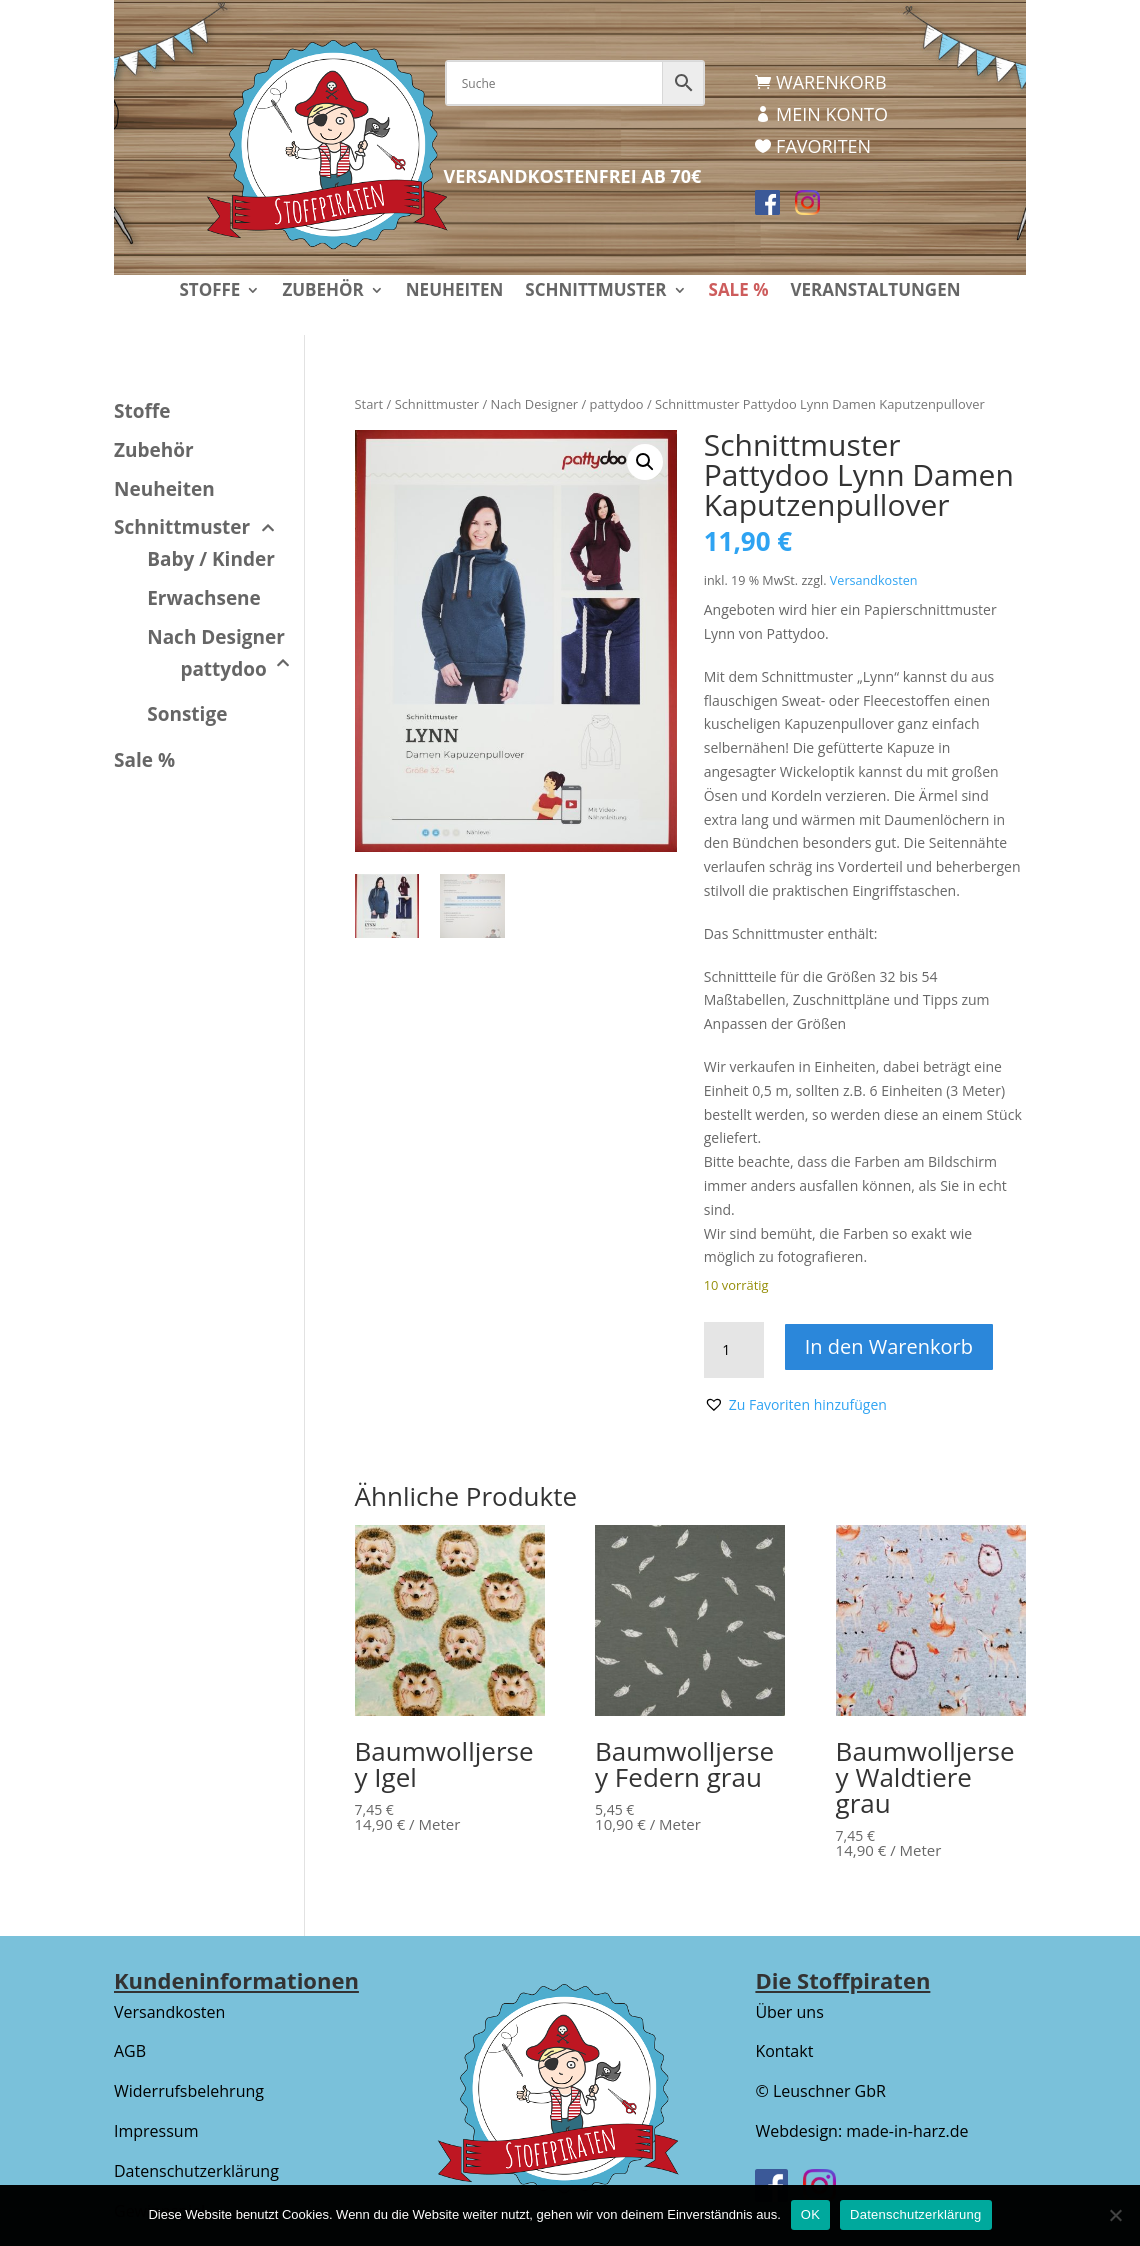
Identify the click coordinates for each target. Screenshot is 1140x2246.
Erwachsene (204, 598)
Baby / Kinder (211, 559)
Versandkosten (874, 580)
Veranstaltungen (875, 292)
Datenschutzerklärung (196, 2171)
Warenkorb (831, 82)
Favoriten (823, 146)
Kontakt (784, 2051)
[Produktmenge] (734, 1350)
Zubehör (322, 292)
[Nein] (1115, 2215)
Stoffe (209, 292)
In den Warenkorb (890, 1346)
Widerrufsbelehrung (189, 2091)
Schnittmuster (595, 292)
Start (369, 404)
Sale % (739, 292)
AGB (130, 2051)
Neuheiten (455, 292)
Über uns (789, 2012)
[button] (645, 462)
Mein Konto (832, 114)
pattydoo (617, 404)
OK (810, 2214)
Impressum (156, 2131)
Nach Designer (535, 404)
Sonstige (187, 714)
